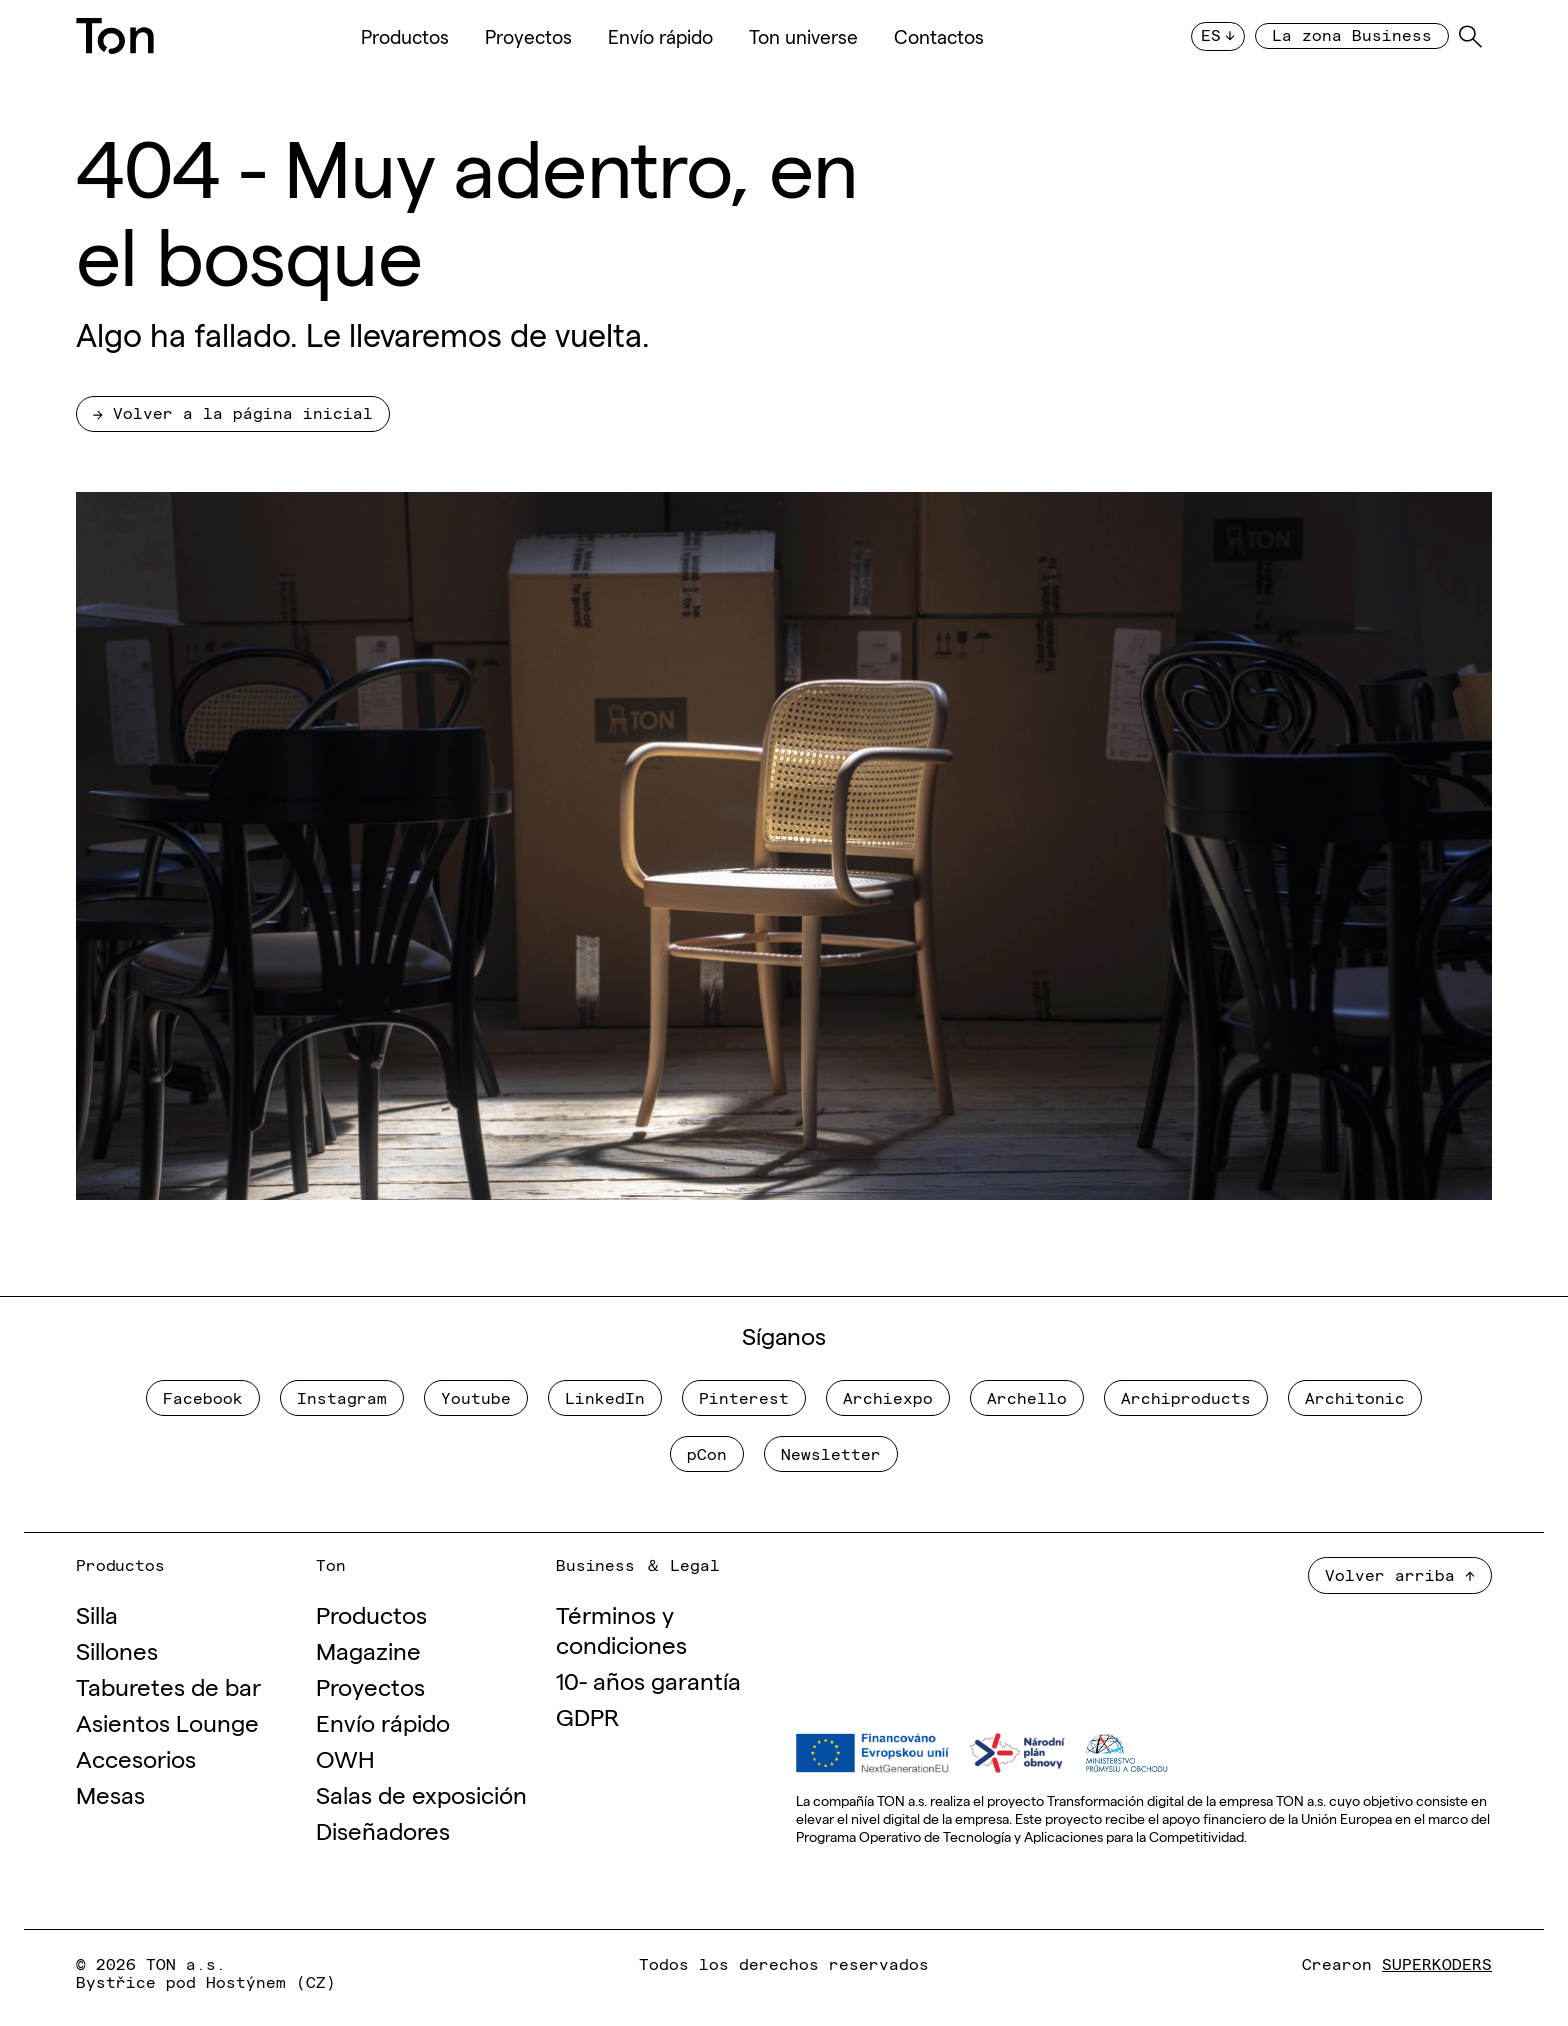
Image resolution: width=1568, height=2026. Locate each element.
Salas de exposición (421, 1793)
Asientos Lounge (167, 1721)
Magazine (368, 1649)
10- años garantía (648, 1679)
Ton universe (803, 36)
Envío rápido (660, 36)
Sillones (117, 1649)
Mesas (110, 1793)
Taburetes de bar (168, 1685)
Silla (97, 1613)
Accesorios (136, 1757)
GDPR (587, 1715)
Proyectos (528, 36)
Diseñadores (383, 1829)
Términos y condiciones (621, 1628)
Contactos (939, 36)
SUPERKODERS (1437, 1963)
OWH (345, 1757)
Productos (405, 36)
